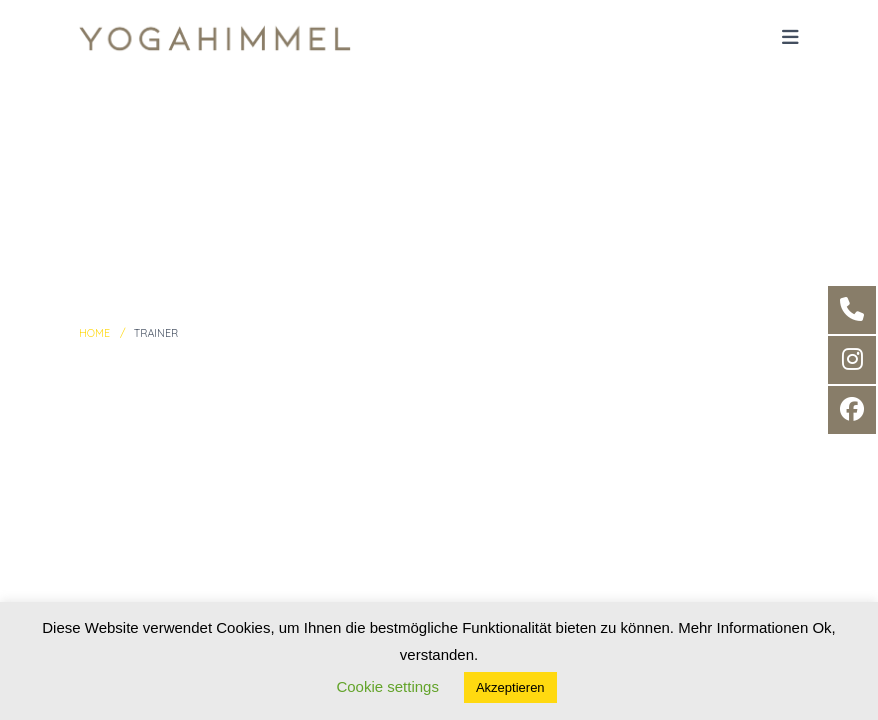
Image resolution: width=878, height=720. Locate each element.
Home (94, 333)
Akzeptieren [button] (510, 687)
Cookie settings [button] (387, 686)
